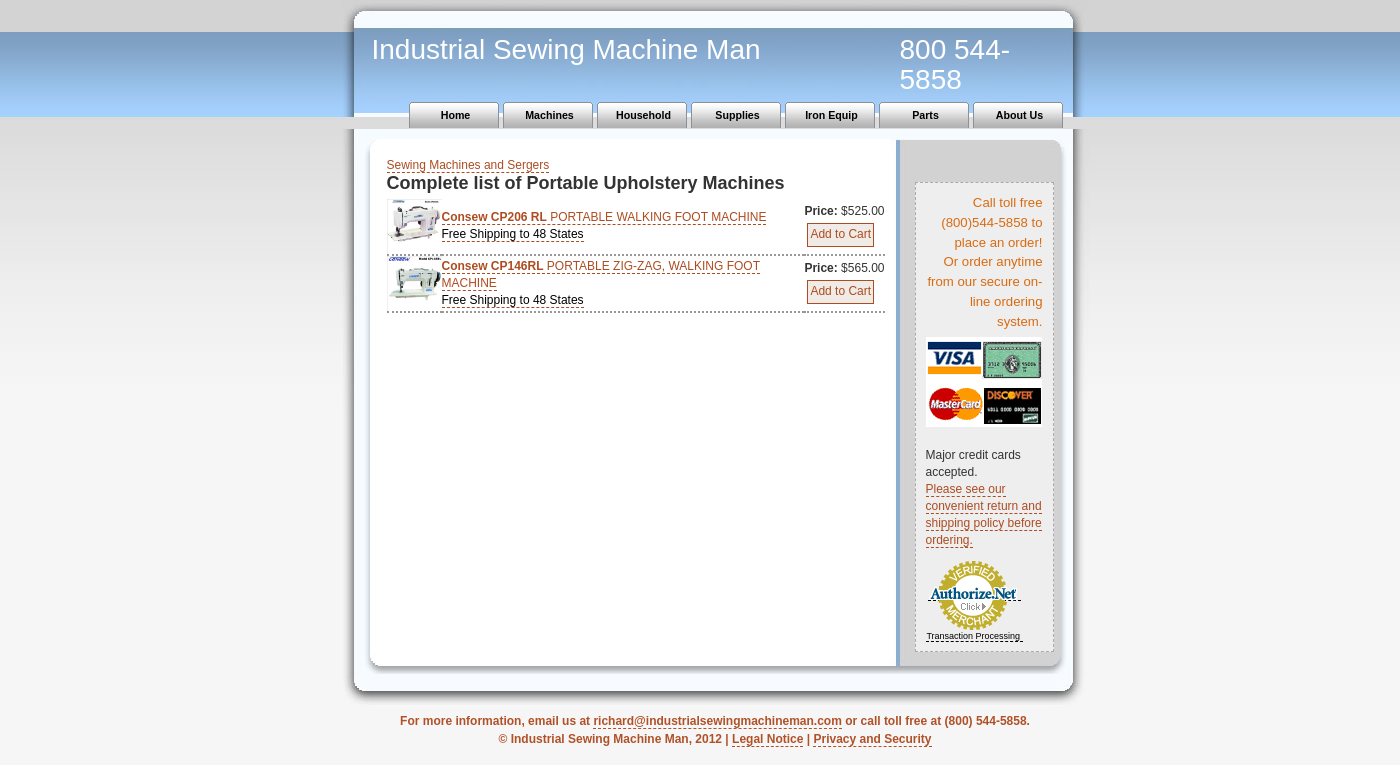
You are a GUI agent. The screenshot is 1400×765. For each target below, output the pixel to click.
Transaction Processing (973, 636)
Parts (925, 115)
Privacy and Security (872, 739)
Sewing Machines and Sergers (468, 165)
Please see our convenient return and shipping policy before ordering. (984, 514)
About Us (1019, 115)
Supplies (737, 115)
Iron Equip (831, 115)
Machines (549, 115)
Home (456, 115)
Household (643, 115)
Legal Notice (767, 739)
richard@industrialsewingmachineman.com (717, 721)
